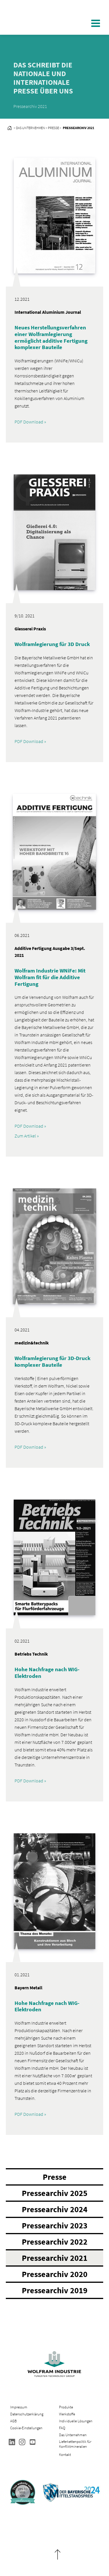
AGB (13, 2421)
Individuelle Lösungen (75, 2421)
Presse (55, 2177)
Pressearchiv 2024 (54, 2209)
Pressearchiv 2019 (54, 2290)
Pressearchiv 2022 (54, 2241)
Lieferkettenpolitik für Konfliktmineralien (75, 2444)
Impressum (18, 2407)
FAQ (62, 2427)
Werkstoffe (67, 2414)
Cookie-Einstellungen (26, 2427)
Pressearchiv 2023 (54, 2225)
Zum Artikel (25, 1136)
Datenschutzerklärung (26, 2414)
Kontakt (65, 2454)
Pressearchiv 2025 (54, 2193)
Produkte (66, 2407)
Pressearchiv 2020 (54, 2274)
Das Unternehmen (73, 2434)
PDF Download (29, 422)
